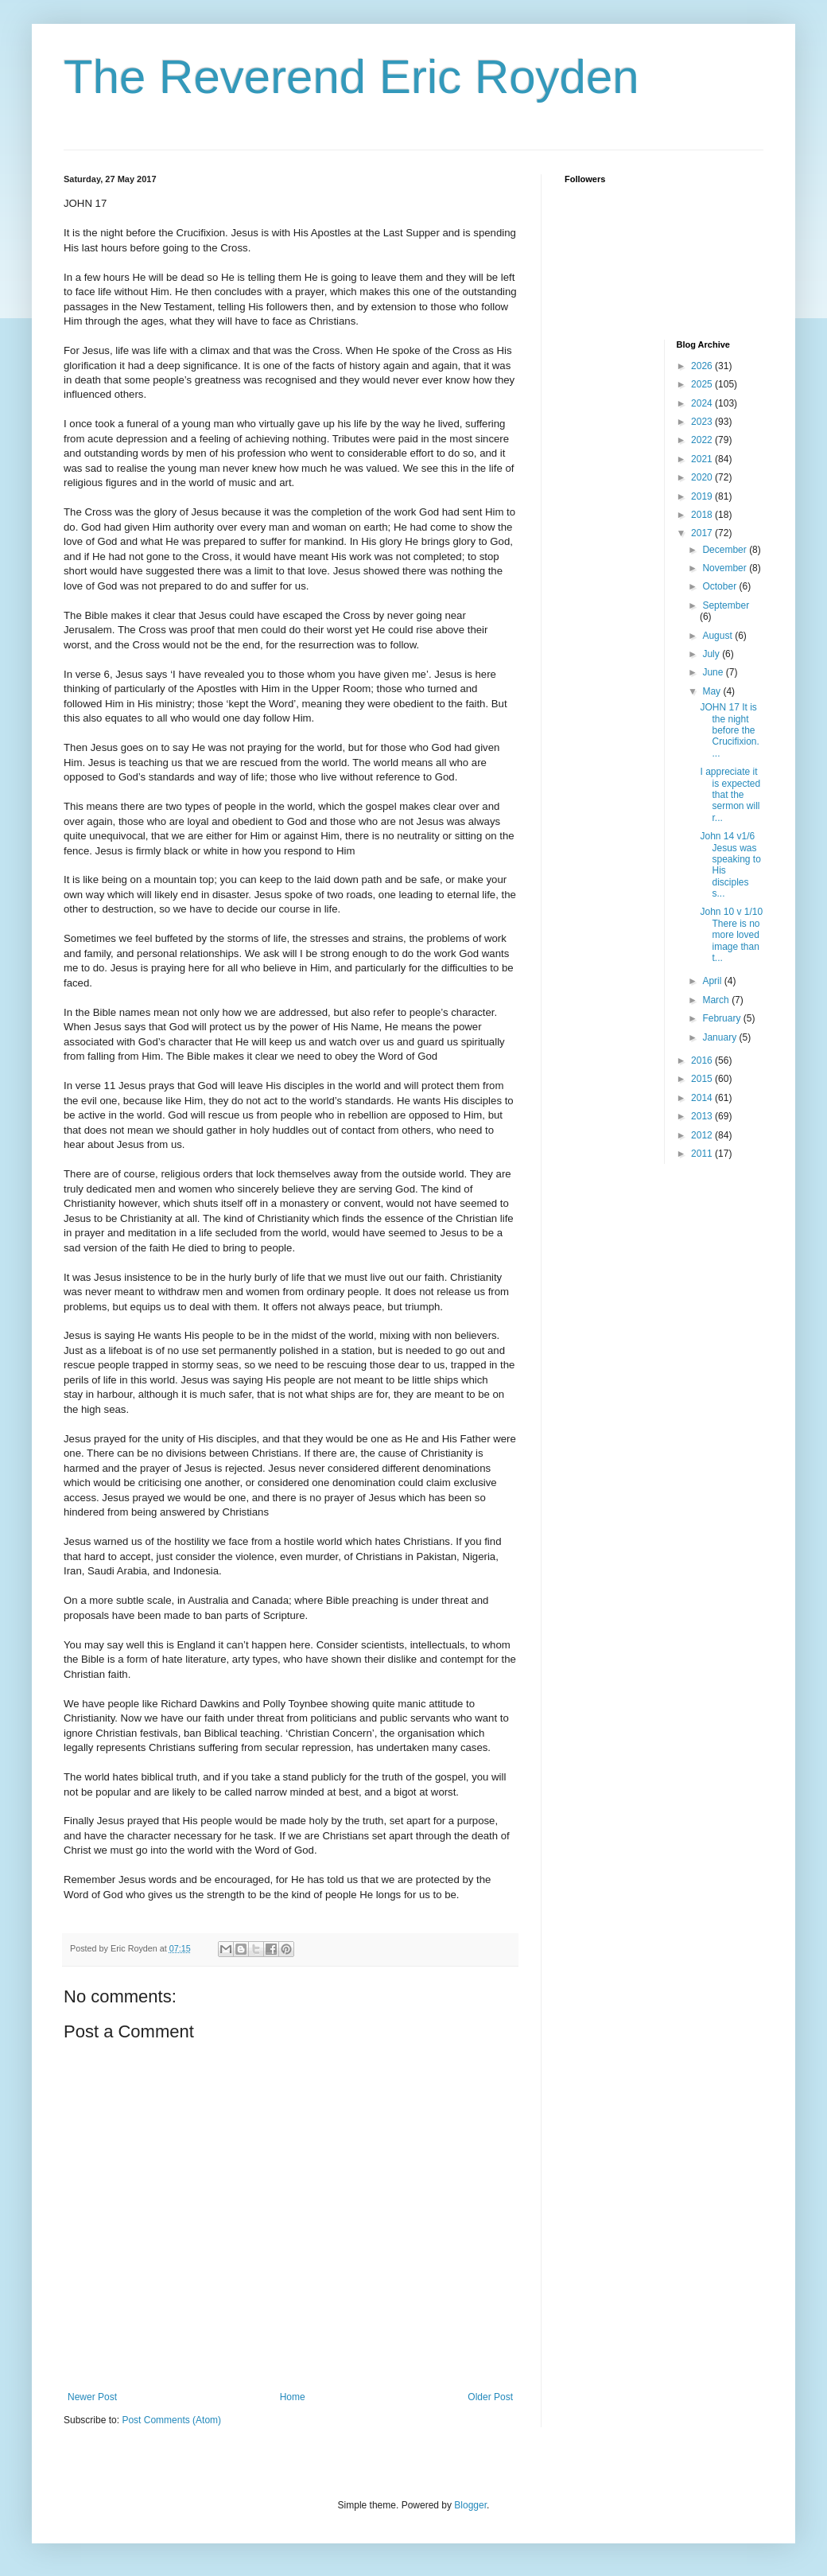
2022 (703, 440)
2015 (703, 1078)
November (725, 568)
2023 (703, 421)
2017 (703, 533)
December (725, 549)
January (720, 1037)
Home (292, 2397)
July (712, 654)
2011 (703, 1153)
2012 (703, 1135)
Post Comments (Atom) (171, 2420)
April (713, 980)
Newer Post (92, 2397)
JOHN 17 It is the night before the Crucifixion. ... (729, 730)
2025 (703, 384)
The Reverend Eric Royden (351, 76)
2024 (703, 403)
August (718, 635)
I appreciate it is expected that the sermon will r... (730, 794)
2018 (703, 514)
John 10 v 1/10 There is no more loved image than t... (731, 934)
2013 (703, 1116)
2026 (703, 366)
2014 (703, 1097)
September (725, 605)
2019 (703, 496)
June (713, 672)
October (720, 586)
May (712, 691)
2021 (703, 459)
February (722, 1018)
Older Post (490, 2397)
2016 (703, 1060)
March (717, 1000)
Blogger (470, 2505)
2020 (703, 477)
